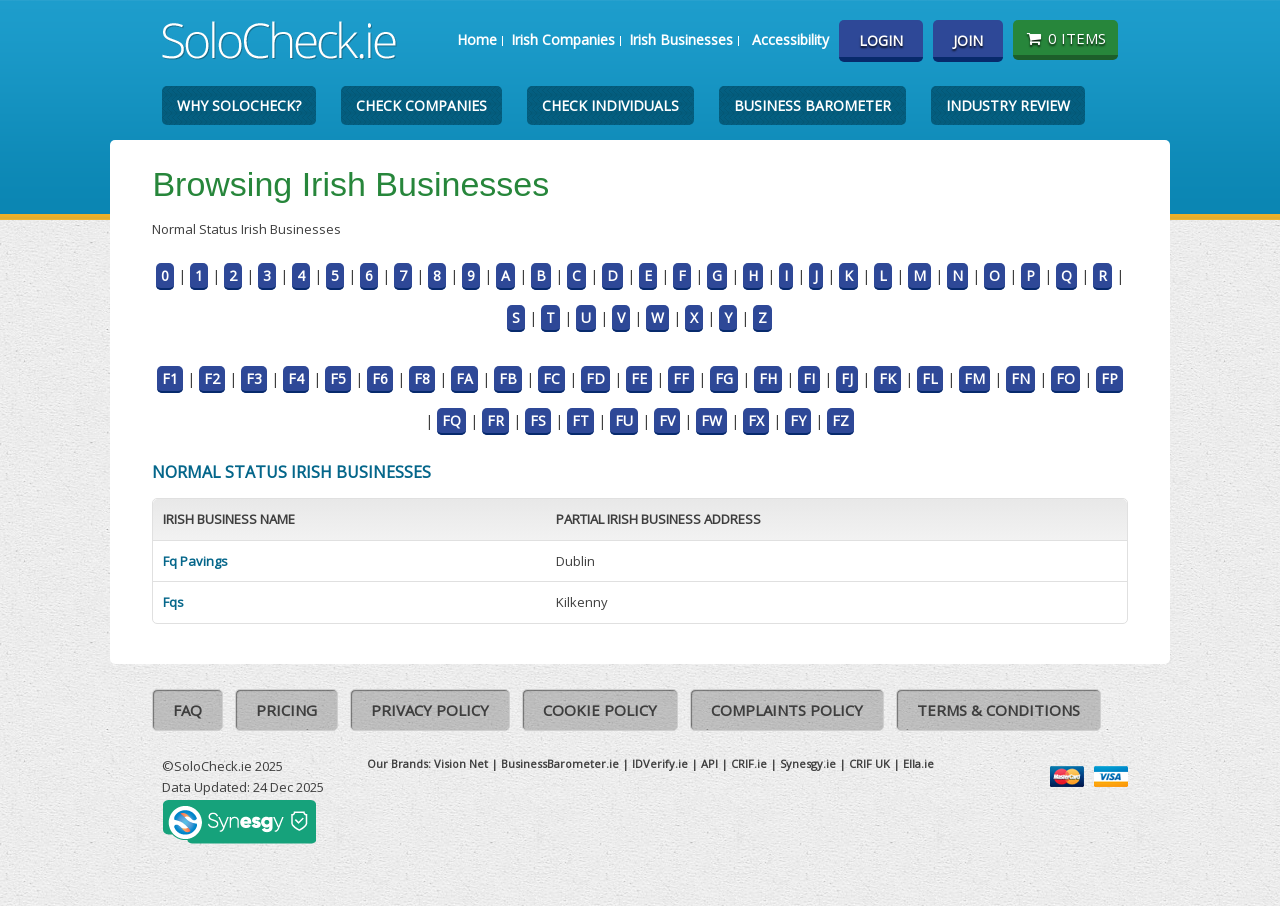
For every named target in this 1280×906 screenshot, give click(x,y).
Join (968, 40)
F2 (212, 378)
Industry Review (1008, 105)
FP (1109, 378)
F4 (296, 378)
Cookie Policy (600, 710)
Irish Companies (563, 39)
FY (798, 420)
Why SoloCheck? (239, 105)
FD (595, 378)
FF (681, 378)
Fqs (173, 602)
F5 (338, 378)
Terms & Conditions (998, 710)
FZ (840, 420)
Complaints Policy (787, 710)
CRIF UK (869, 763)
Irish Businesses (681, 39)
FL (930, 378)
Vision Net (461, 763)
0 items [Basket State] (1065, 38)
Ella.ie (918, 763)
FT (580, 420)
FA (464, 378)
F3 (254, 378)
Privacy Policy (430, 710)
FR (495, 420)
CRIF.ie (749, 763)
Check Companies (421, 105)
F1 (170, 378)
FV (667, 420)
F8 (422, 378)
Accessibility (790, 39)
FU (624, 420)
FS (538, 420)
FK (887, 378)
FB (508, 378)
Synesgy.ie (808, 763)
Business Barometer (812, 105)
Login (881, 40)
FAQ (187, 710)
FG (724, 378)
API (709, 763)
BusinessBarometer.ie (560, 763)
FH (768, 378)
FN (1020, 378)
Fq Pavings (195, 561)
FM (974, 378)
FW (711, 420)
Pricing (286, 710)
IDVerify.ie (660, 763)
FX (756, 420)
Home (477, 39)
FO (1065, 378)
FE (639, 378)
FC (551, 378)
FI (809, 378)
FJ (847, 378)
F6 (380, 378)
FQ (451, 420)
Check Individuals (610, 105)
